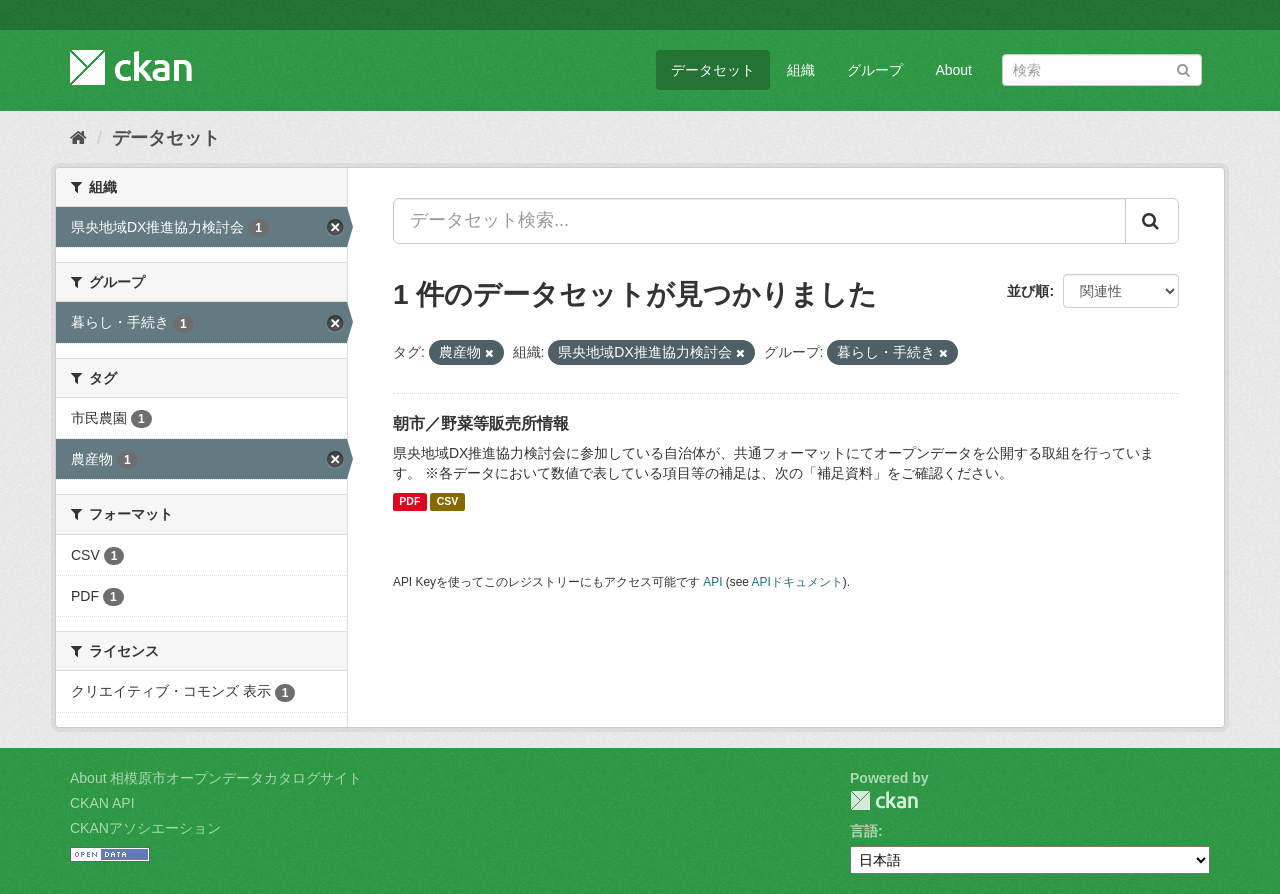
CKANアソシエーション (145, 828)
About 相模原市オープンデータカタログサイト (216, 778)
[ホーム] (78, 138)
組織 (801, 70)
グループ (875, 70)
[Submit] (1183, 68)
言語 (864, 831)
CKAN (884, 800)
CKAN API (102, 803)
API (712, 582)
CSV (448, 502)
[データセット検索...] (759, 221)
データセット (713, 70)
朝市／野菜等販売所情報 (481, 423)
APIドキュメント (797, 582)
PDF (409, 502)
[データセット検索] (1102, 70)
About (953, 70)
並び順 (1028, 291)
